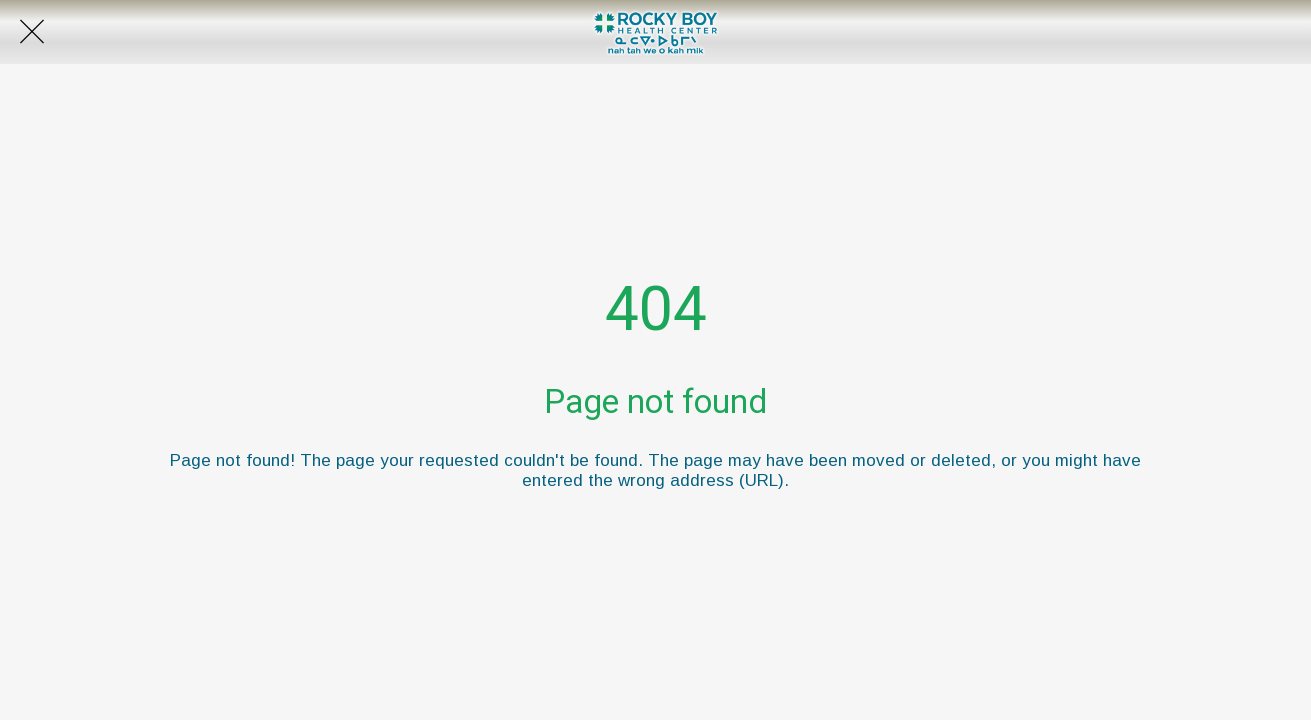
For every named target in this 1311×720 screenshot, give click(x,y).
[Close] (32, 32)
